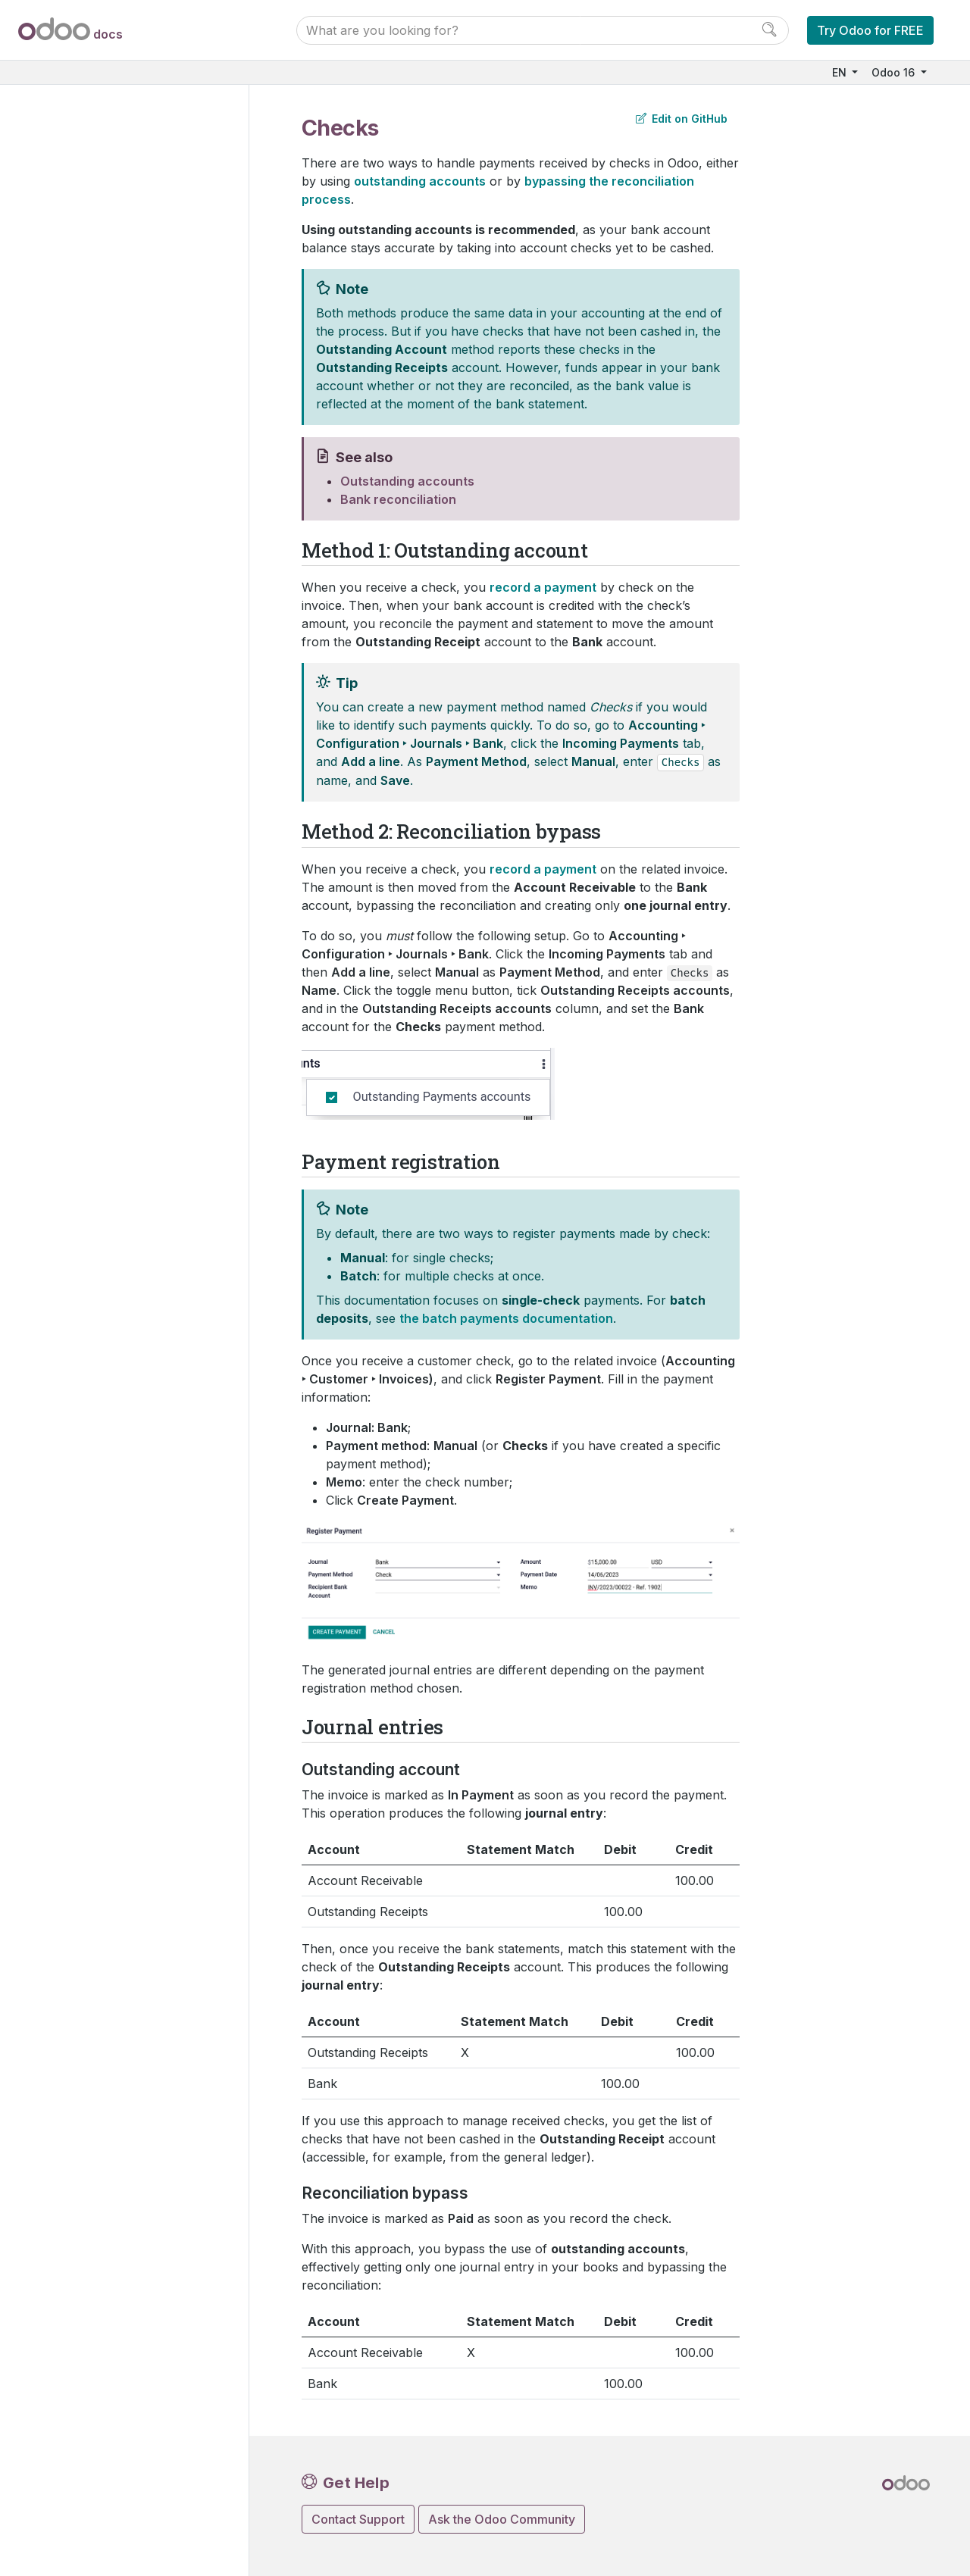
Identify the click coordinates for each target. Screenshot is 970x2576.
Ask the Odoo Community (501, 2519)
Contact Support (358, 2519)
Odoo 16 (894, 72)
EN (841, 72)
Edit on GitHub (682, 118)
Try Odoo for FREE (870, 30)
